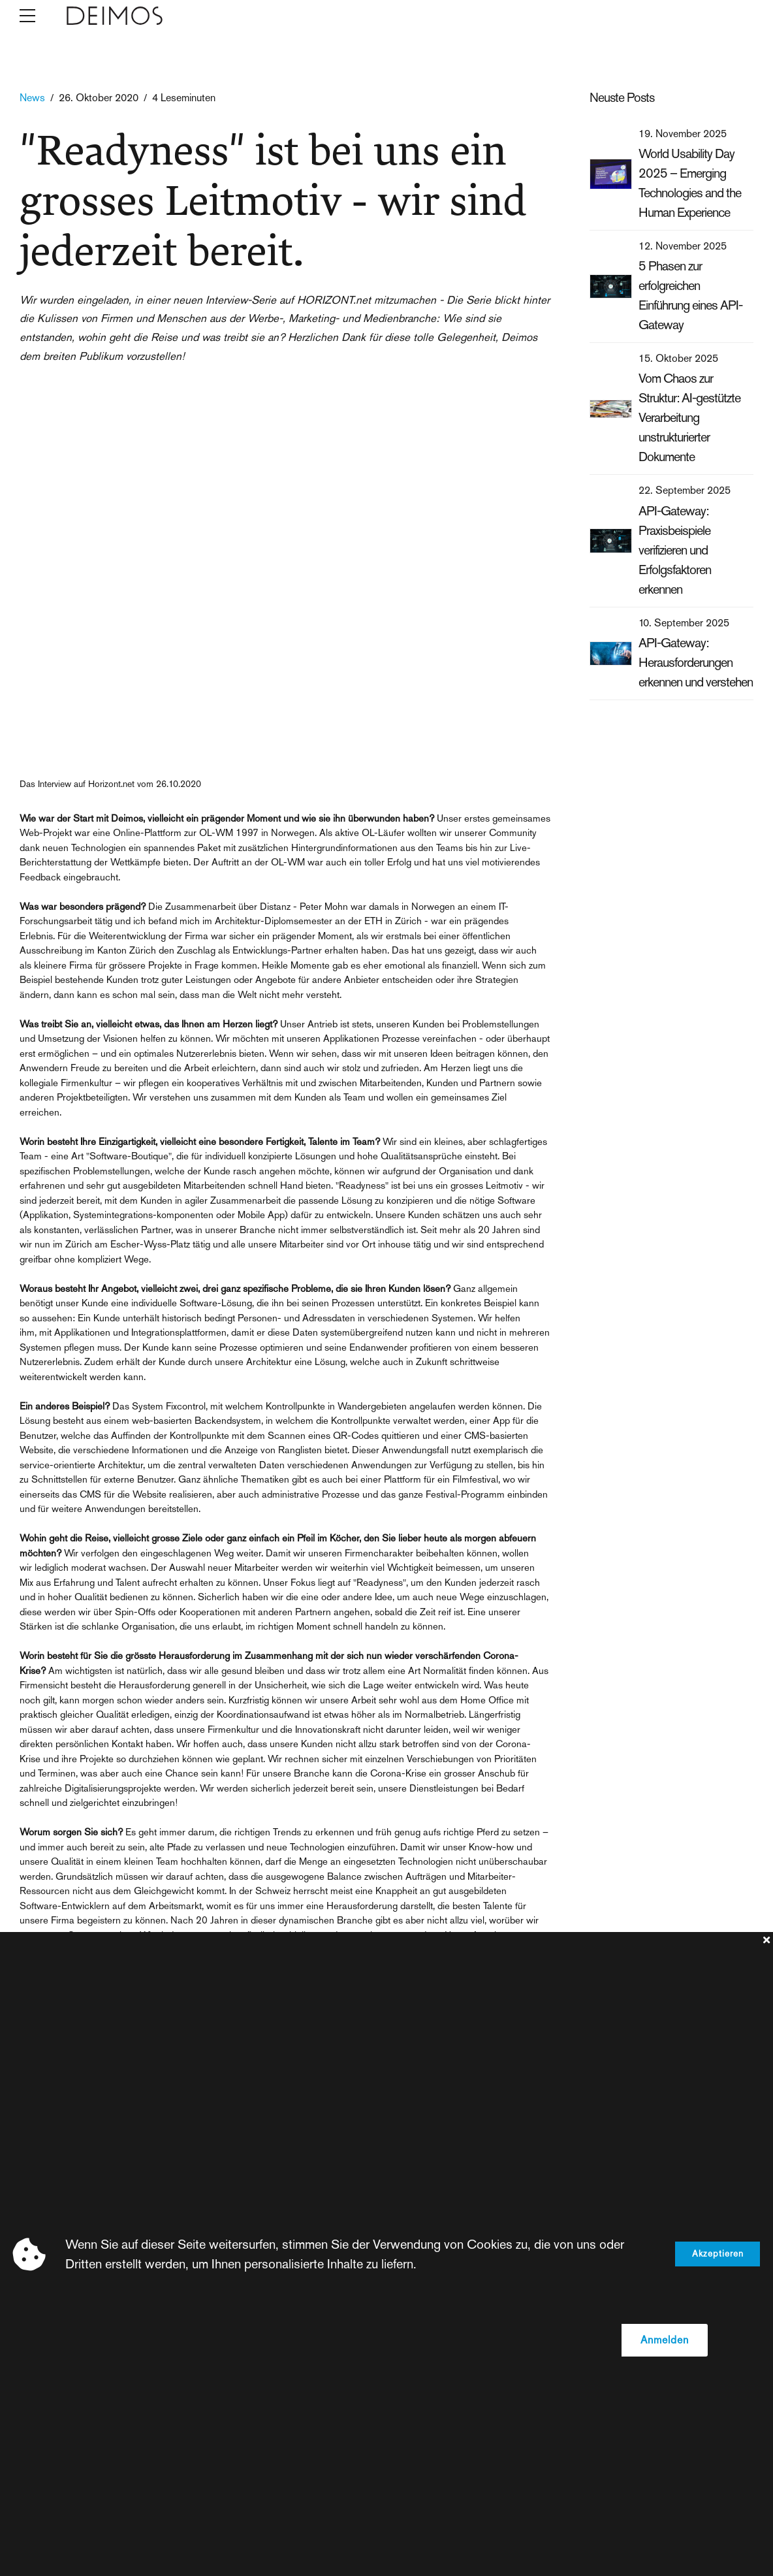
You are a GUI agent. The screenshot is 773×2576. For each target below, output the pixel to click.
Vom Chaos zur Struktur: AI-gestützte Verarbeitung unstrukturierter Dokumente (689, 417)
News (32, 98)
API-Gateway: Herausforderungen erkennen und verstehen (696, 662)
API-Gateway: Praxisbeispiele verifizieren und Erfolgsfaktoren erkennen (675, 550)
